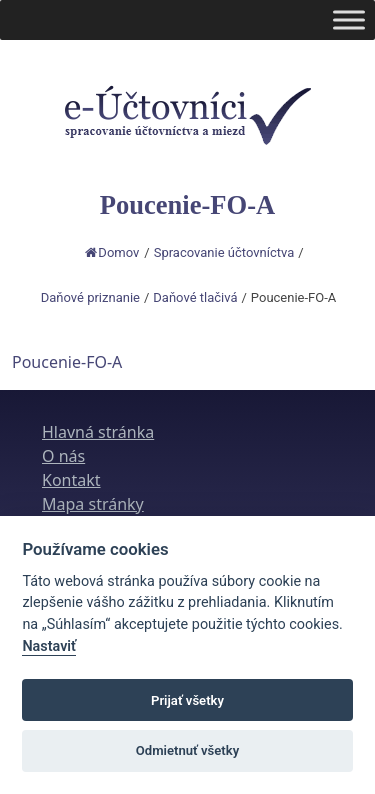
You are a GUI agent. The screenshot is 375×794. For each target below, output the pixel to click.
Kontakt (71, 480)
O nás (63, 456)
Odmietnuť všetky (187, 750)
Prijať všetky (187, 700)
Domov (112, 252)
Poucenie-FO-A (67, 362)
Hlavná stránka (98, 432)
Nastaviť (49, 646)
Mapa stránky (93, 504)
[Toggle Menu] (349, 19)
